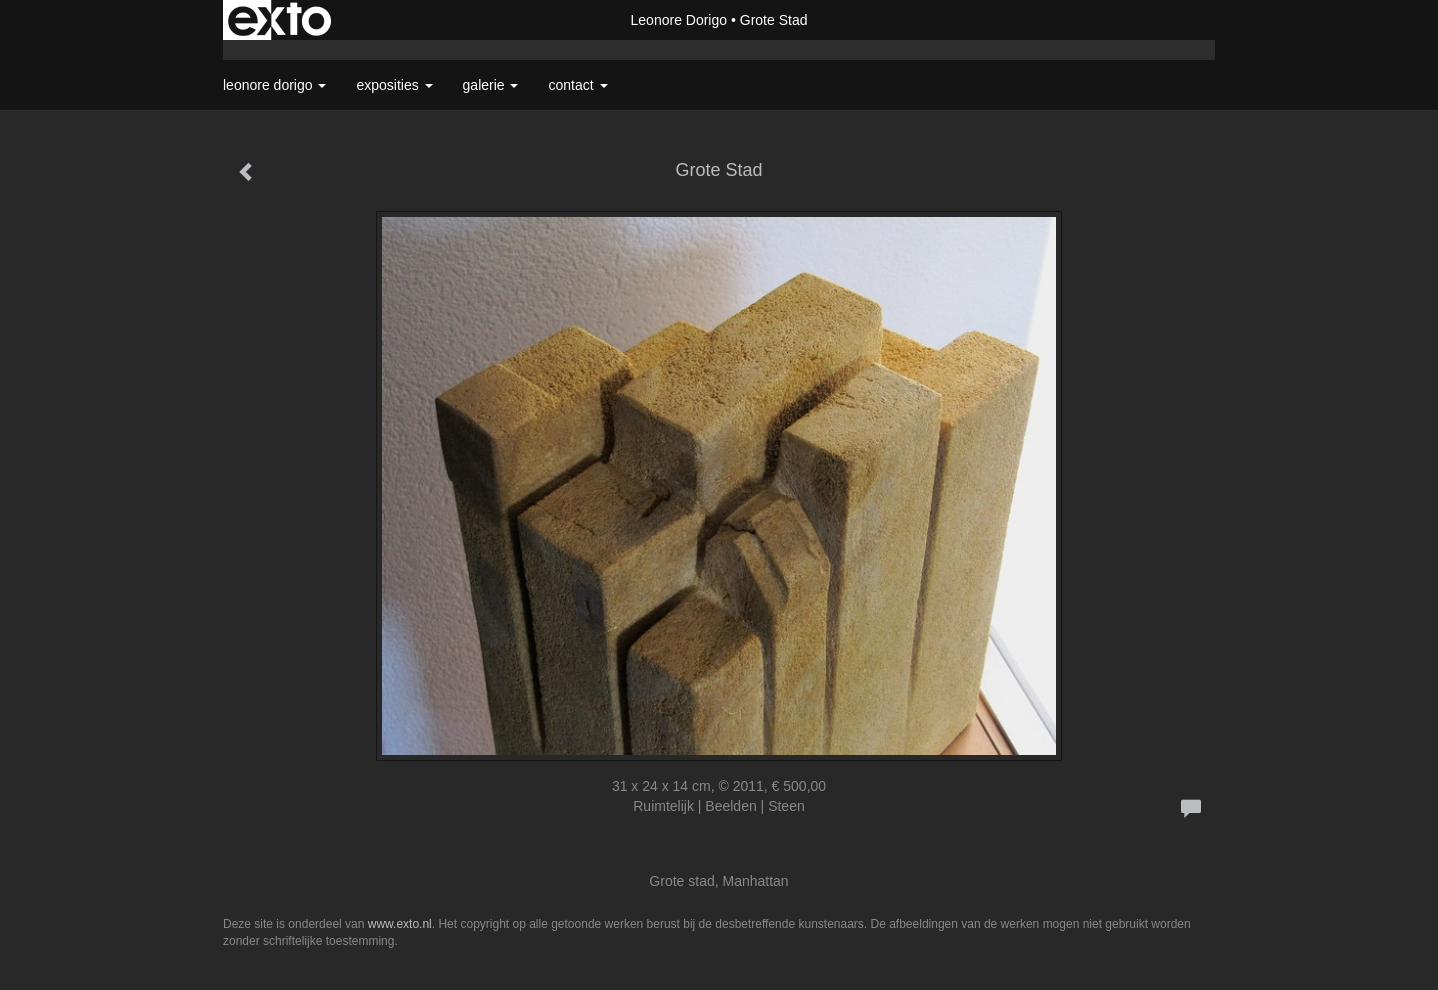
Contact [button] (577, 85)
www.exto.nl (400, 924)
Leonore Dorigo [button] (274, 85)
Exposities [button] (394, 85)
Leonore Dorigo (679, 20)
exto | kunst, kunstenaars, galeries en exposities (279, 20)
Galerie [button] (491, 85)
